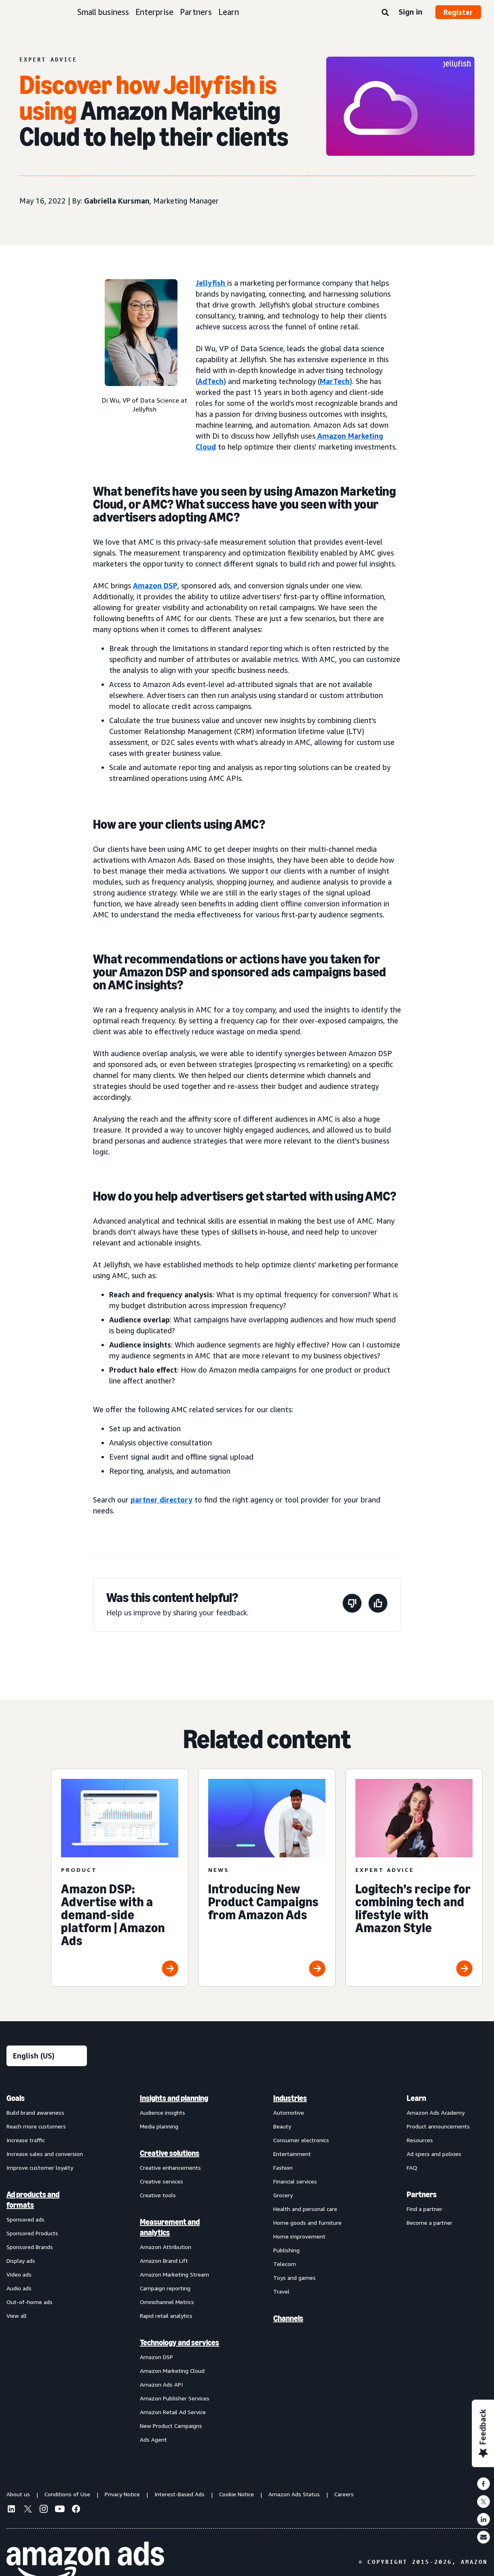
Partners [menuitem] (422, 2194)
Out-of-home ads (29, 2301)
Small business (103, 12)
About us (18, 2494)
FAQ (412, 2167)
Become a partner (429, 2222)
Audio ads (19, 2288)
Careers (344, 2494)
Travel (281, 2291)
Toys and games (294, 2277)
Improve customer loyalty (39, 2167)
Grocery (283, 2195)
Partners (196, 12)
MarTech (335, 381)
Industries (290, 2098)
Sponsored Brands (29, 2246)
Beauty (282, 2126)
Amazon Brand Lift (164, 2260)
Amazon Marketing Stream (174, 2274)
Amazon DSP (155, 585)
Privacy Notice (122, 2494)
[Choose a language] (46, 2056)
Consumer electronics (301, 2140)
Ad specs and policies (434, 2153)
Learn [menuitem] (416, 2098)
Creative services (161, 2181)
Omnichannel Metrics (167, 2301)
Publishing (286, 2250)
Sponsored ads (25, 2219)
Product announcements (438, 2126)
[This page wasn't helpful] (352, 1605)
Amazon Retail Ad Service (173, 2411)
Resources (420, 2140)
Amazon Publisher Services (174, 2398)
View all (16, 2315)
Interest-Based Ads (179, 2494)
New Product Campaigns (171, 2425)
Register (458, 12)
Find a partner (424, 2208)
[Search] (385, 13)
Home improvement (299, 2236)
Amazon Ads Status (294, 2494)
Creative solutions (169, 2153)
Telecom (284, 2263)
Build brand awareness (35, 2112)
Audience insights (162, 2112)
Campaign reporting (165, 2288)
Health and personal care (305, 2208)
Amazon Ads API (161, 2384)
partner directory (161, 1499)
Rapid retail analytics (166, 2315)
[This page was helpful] (378, 1605)
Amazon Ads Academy (435, 2112)
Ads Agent (153, 2439)
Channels (288, 2318)
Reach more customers (36, 2126)
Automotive (288, 2112)
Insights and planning (174, 2098)
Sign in (410, 11)
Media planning (159, 2126)
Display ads (20, 2260)
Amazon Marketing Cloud (172, 2370)
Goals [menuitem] (15, 2098)
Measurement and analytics (170, 2227)
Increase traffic (25, 2140)
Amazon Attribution (165, 2246)
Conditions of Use (67, 2494)
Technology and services (179, 2342)
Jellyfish (211, 282)
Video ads (19, 2274)
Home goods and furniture (307, 2222)
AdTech (211, 381)
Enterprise (154, 12)
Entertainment (292, 2153)
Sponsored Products (32, 2233)
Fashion (283, 2167)
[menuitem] (46, 2268)
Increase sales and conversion (44, 2153)
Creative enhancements (170, 2167)
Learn (228, 12)
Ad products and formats (32, 2200)
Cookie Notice (236, 2494)
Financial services (295, 2181)
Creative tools (158, 2195)
